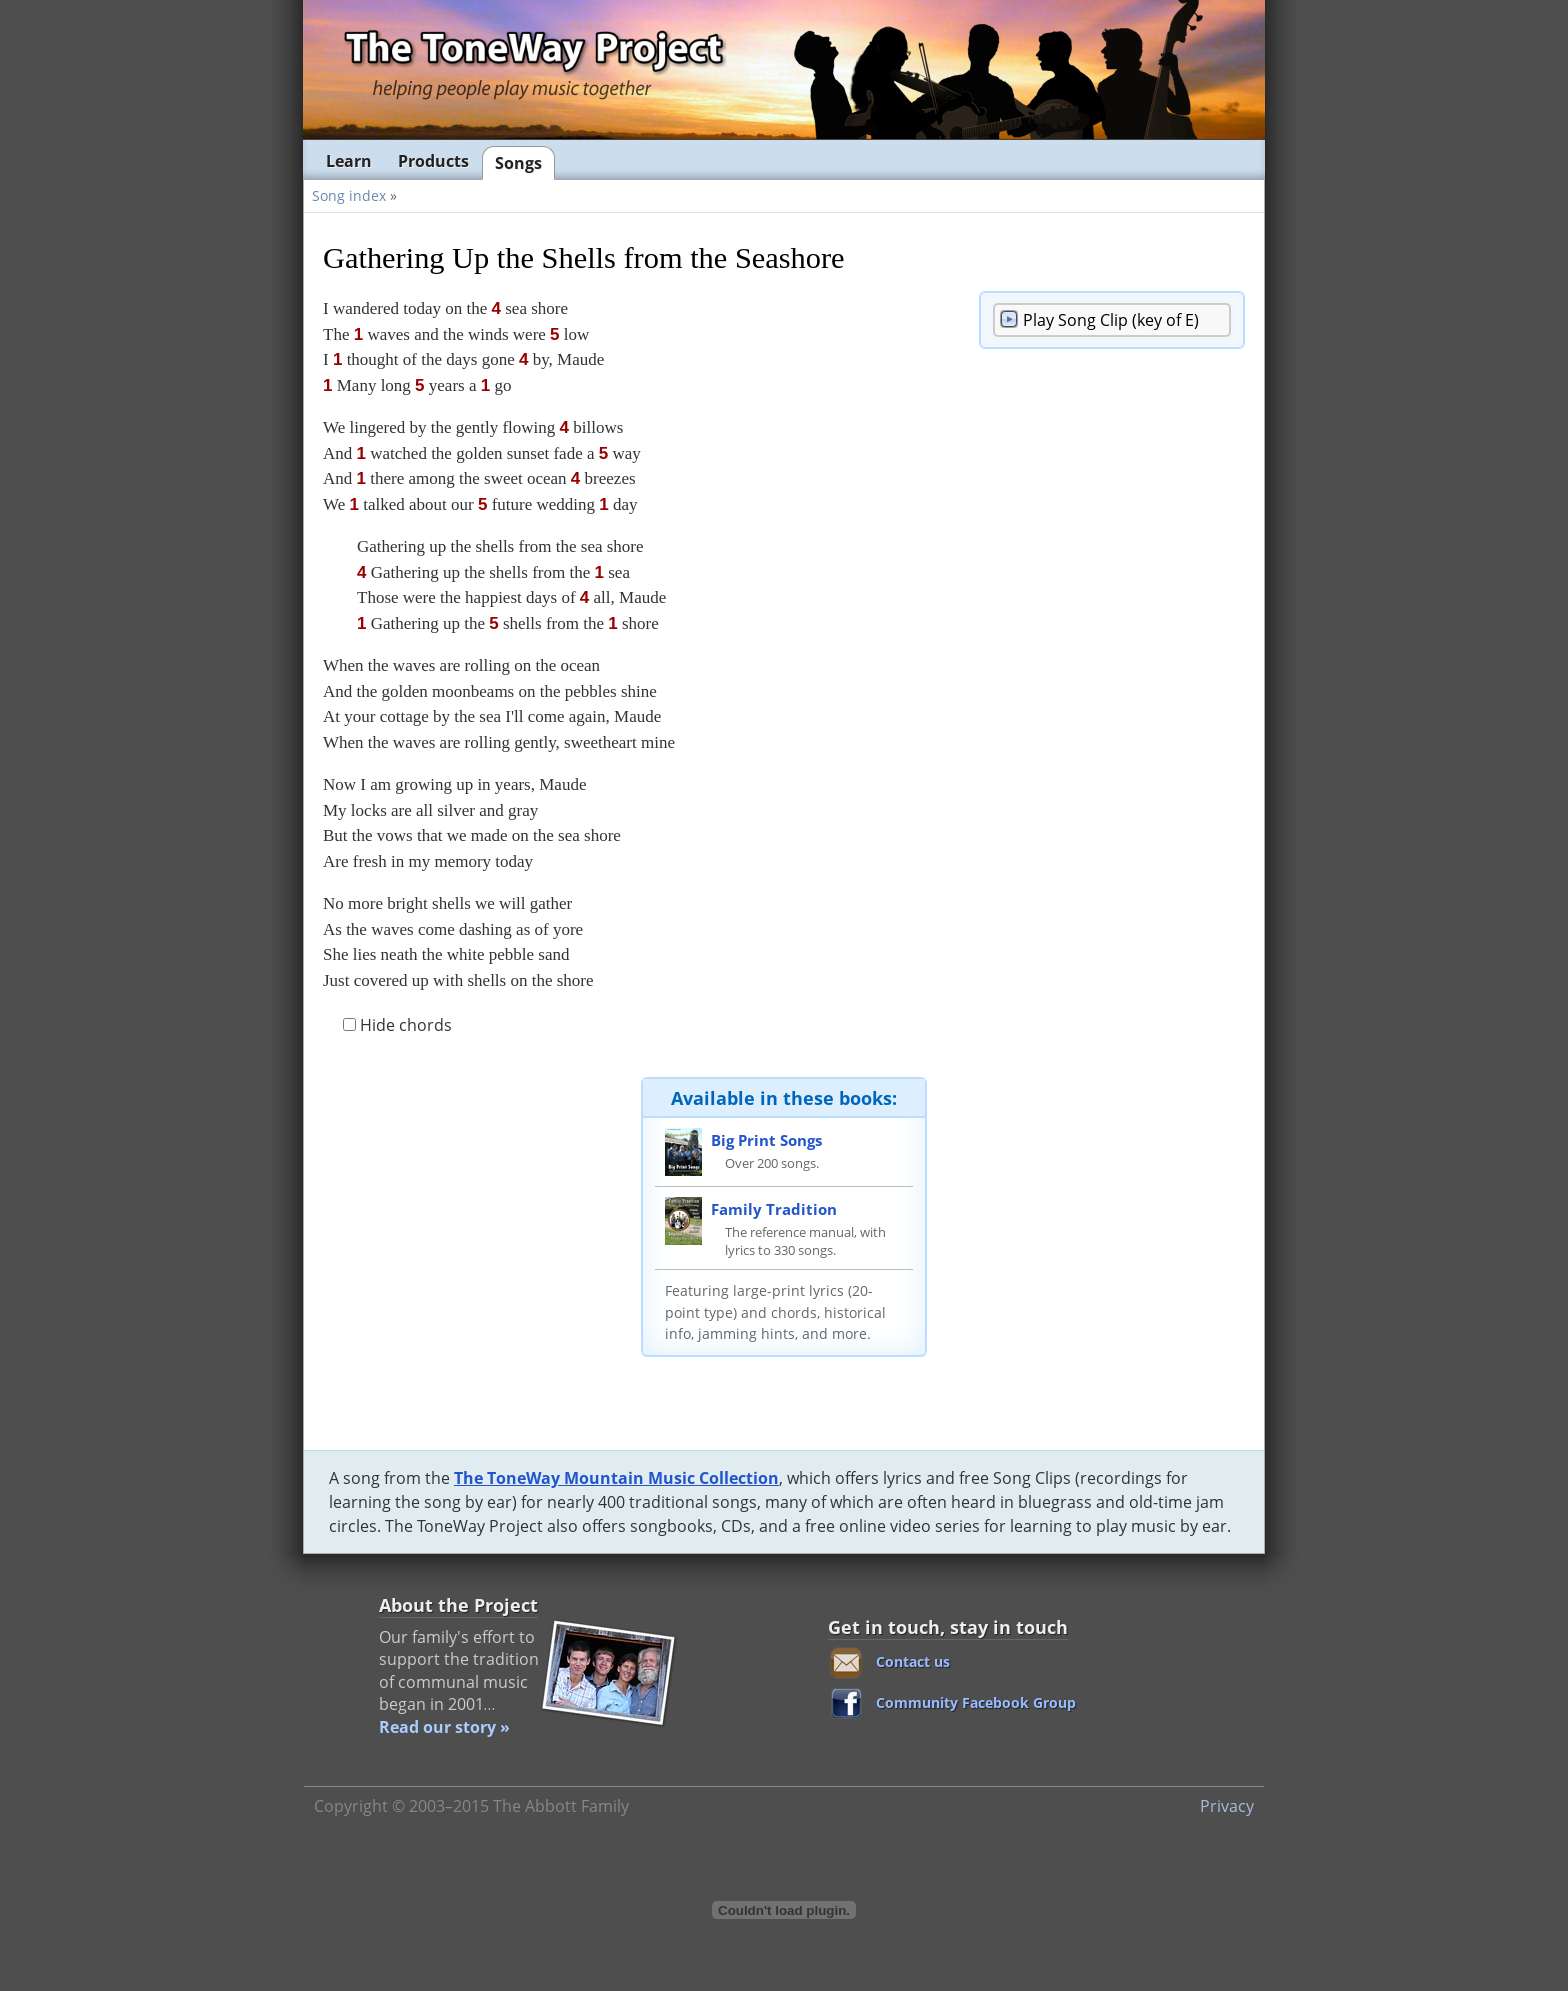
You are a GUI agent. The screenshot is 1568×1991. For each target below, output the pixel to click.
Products (433, 161)
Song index (349, 195)
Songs (518, 163)
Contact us (913, 1661)
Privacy (1227, 1806)
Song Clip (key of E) (1111, 320)
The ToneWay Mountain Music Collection (616, 1478)
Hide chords (397, 1025)
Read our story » (444, 1727)
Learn (349, 161)
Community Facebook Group (976, 1702)
